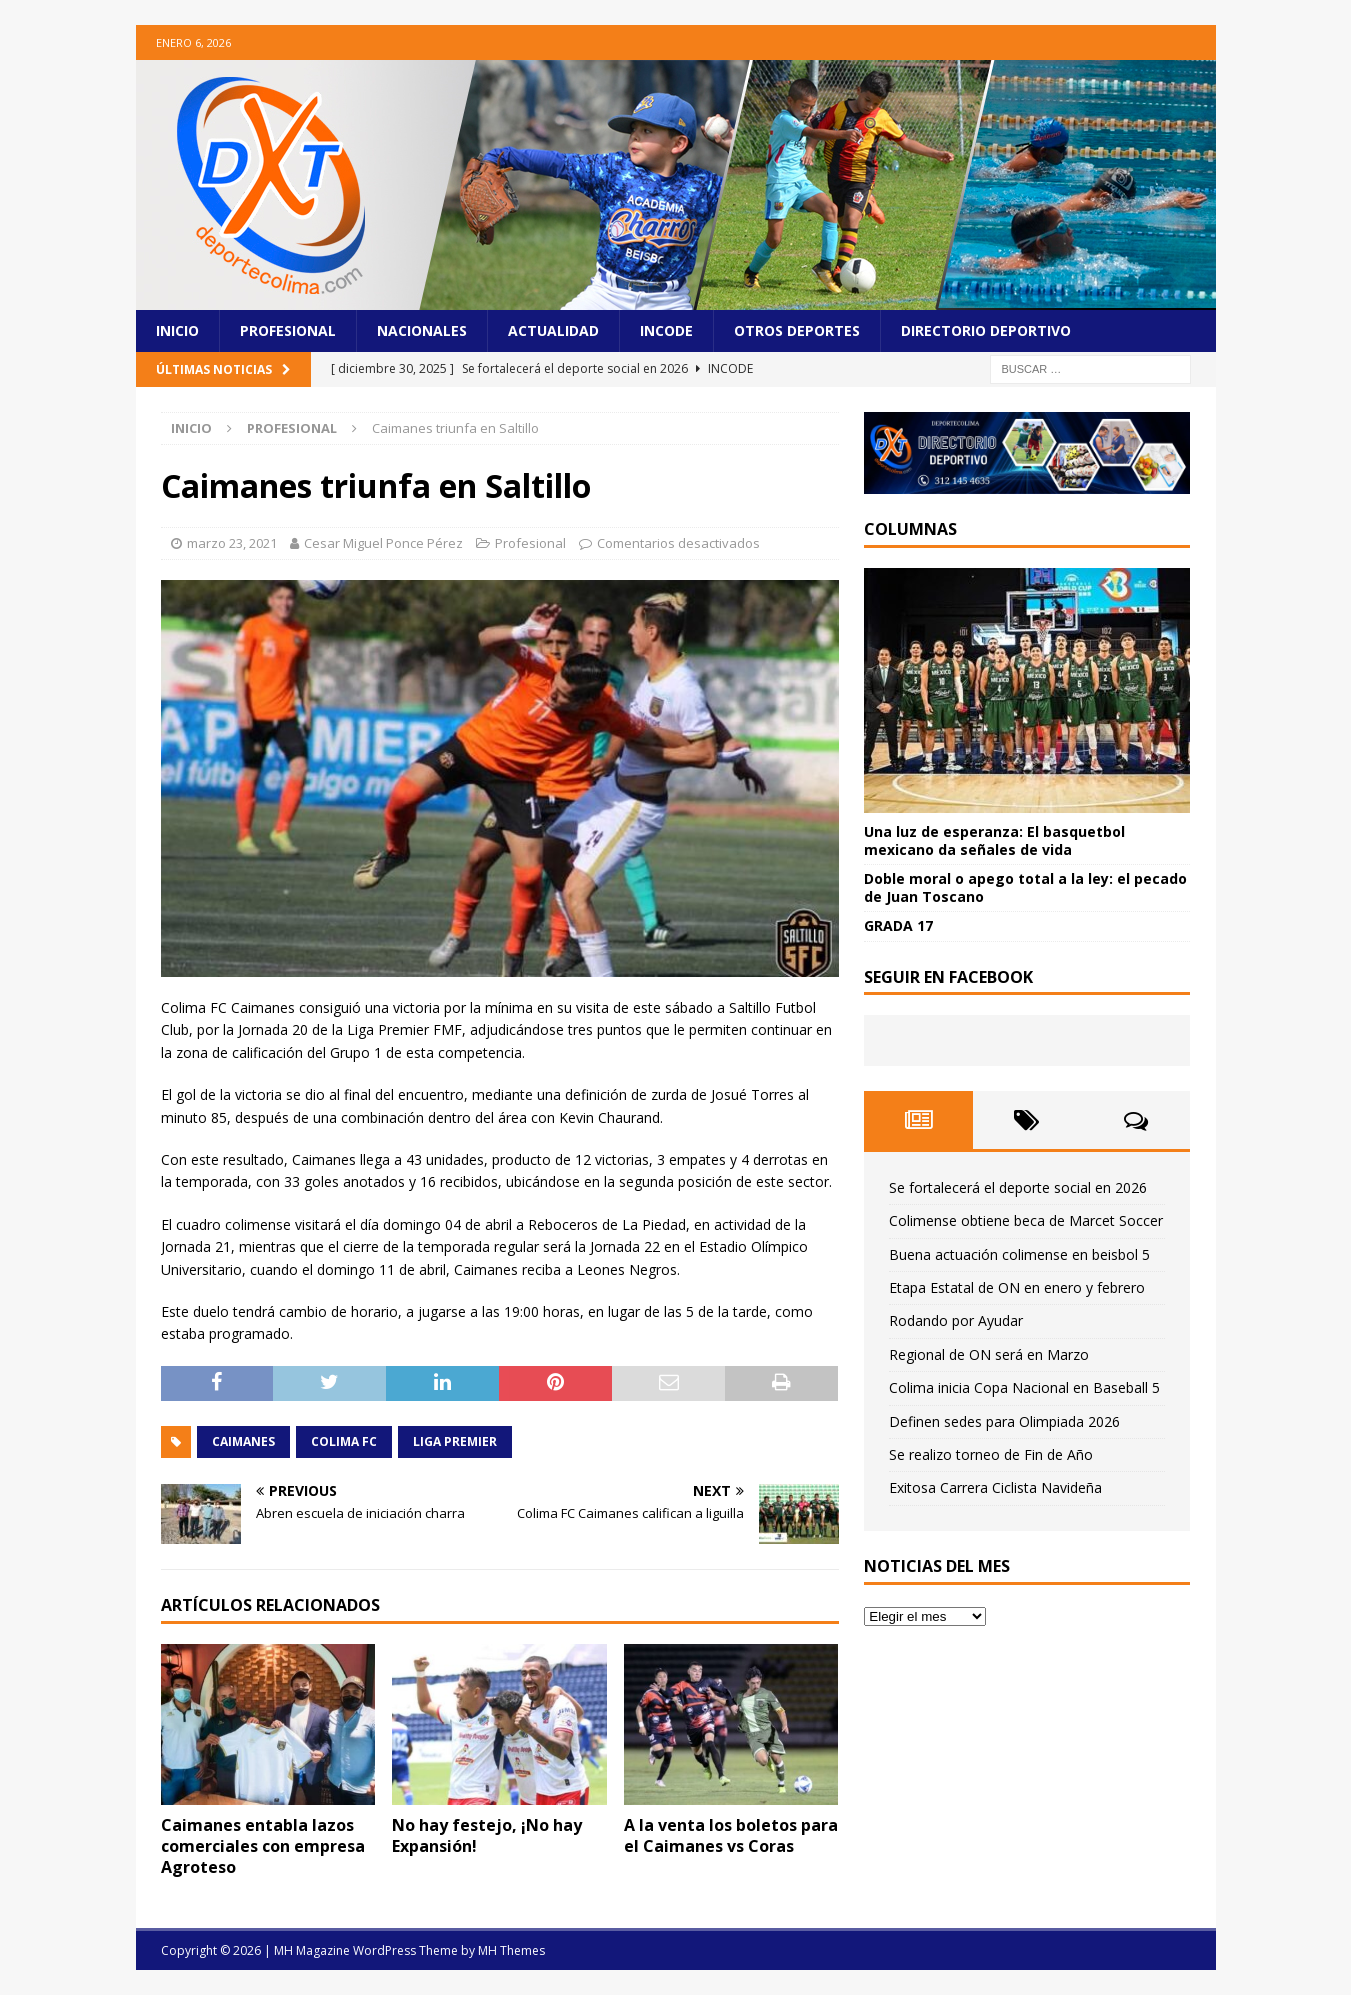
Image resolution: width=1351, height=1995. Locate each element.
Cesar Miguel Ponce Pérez (383, 543)
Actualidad (553, 330)
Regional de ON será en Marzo (989, 1354)
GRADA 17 (898, 925)
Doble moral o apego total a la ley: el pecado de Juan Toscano (1025, 887)
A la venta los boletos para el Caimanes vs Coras (731, 1835)
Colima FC (344, 1441)
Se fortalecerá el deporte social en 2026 (1018, 1187)
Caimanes (243, 1441)
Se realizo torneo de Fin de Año (991, 1454)
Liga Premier (455, 1441)
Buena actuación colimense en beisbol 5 (1019, 1254)
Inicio (177, 330)
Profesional (288, 330)
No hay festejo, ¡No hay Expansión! (487, 1835)
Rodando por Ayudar (956, 1320)
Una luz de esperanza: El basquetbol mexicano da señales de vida (994, 840)
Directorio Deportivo (986, 330)
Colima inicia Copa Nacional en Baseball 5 (1024, 1387)
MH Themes (511, 1950)
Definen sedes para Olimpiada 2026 (1004, 1421)
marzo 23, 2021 (232, 543)
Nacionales (422, 330)
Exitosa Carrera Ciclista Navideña (995, 1487)
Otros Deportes (797, 330)
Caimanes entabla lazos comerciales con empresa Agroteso (263, 1846)
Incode (666, 330)
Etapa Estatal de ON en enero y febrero (1017, 1287)
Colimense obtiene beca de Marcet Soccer (1026, 1220)
